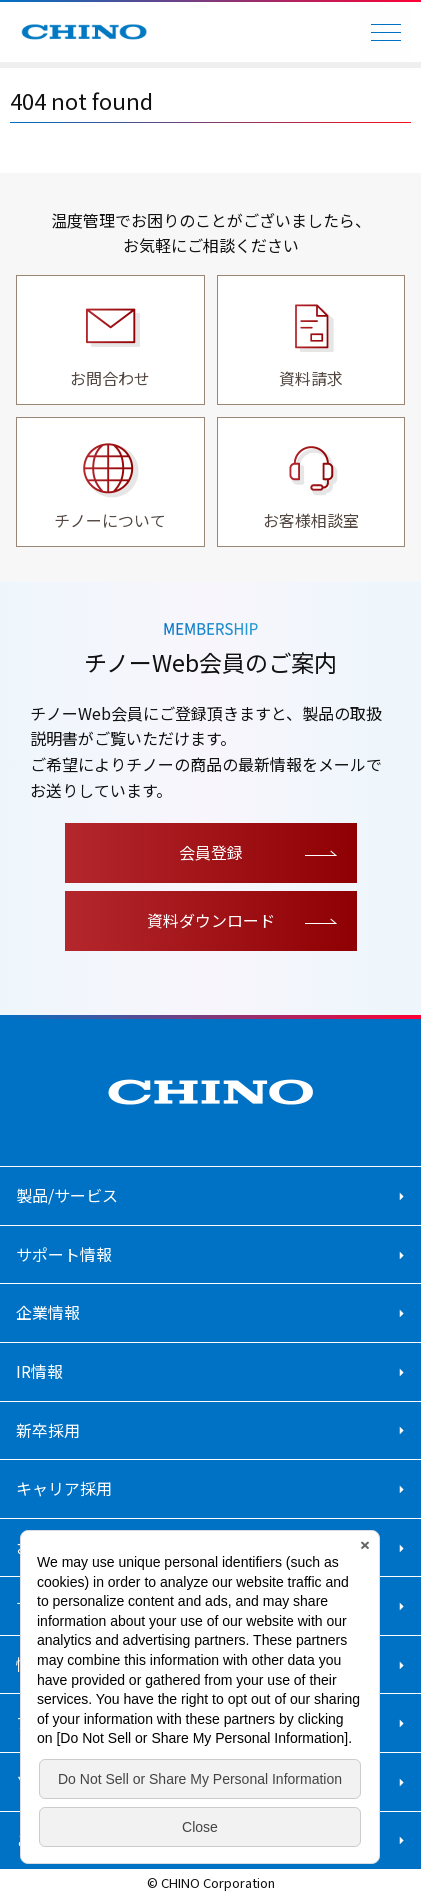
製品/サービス (67, 1195)
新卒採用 (48, 1430)
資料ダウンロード (211, 920)
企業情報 (48, 1312)
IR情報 (39, 1371)
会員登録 (211, 852)
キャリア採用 (64, 1488)
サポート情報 (64, 1254)
